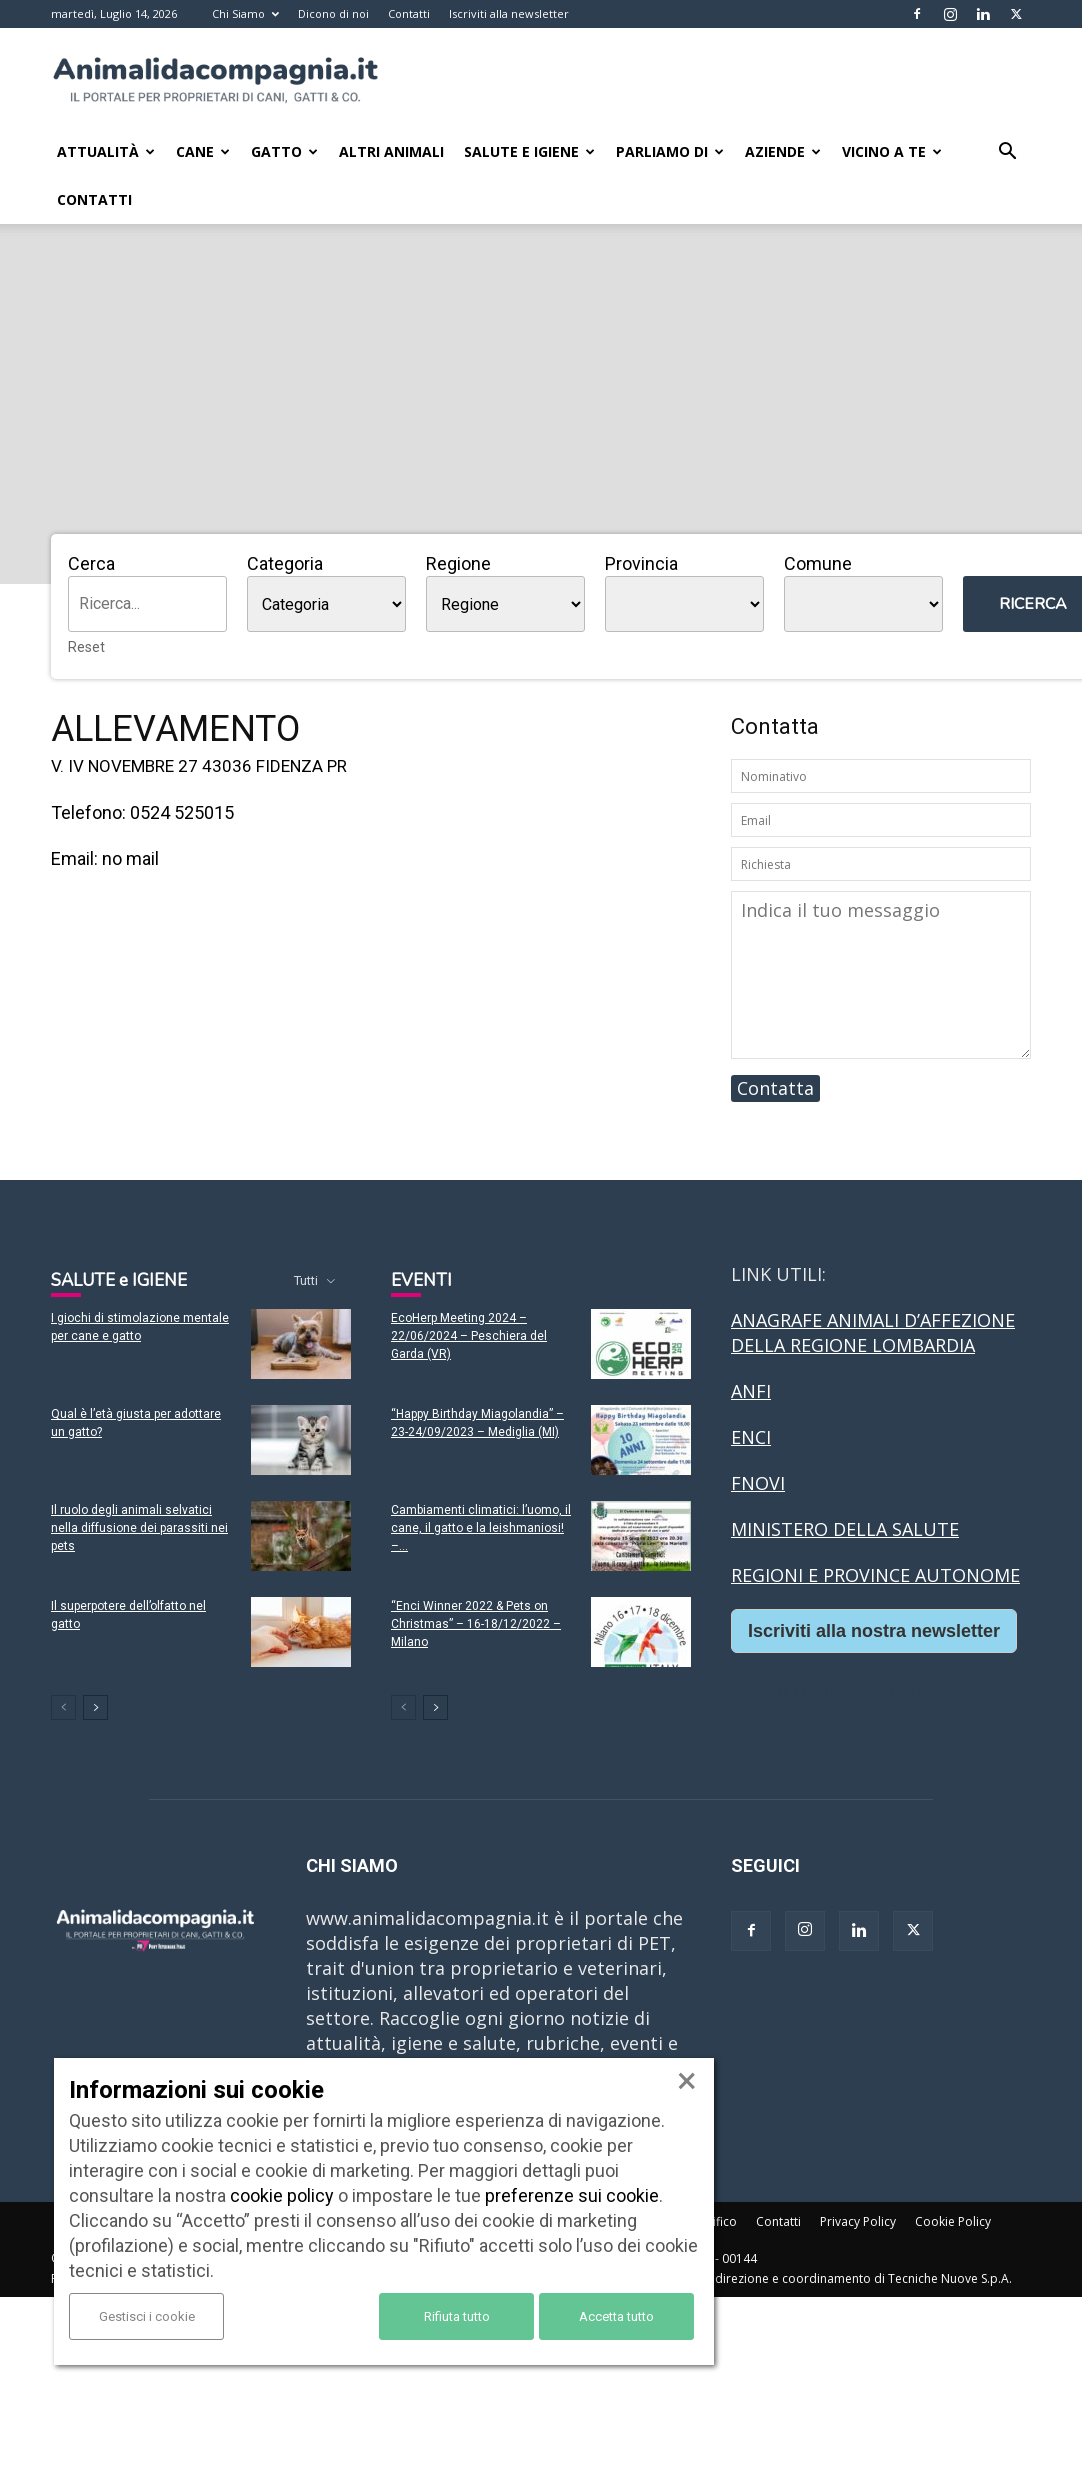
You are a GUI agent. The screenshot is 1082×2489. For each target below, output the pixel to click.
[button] (1007, 152)
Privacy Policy (858, 2221)
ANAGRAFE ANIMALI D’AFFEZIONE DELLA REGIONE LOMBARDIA (873, 1332)
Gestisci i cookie (147, 2316)
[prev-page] (63, 1707)
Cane (203, 151)
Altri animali (391, 151)
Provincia (641, 563)
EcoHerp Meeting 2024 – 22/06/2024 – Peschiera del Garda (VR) (469, 1336)
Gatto (284, 151)
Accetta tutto (616, 2316)
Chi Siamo (245, 13)
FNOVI (758, 1483)
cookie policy (282, 2195)
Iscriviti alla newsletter (509, 13)
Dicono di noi (333, 13)
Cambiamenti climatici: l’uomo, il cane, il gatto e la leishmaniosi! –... (481, 1528)
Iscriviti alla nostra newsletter (874, 1631)
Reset (86, 647)
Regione (458, 563)
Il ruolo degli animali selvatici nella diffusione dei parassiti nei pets (139, 1528)
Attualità (106, 151)
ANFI (751, 1391)
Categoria (285, 563)
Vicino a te (892, 151)
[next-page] (95, 1707)
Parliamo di (670, 151)
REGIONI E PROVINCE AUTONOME (875, 1575)
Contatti (409, 13)
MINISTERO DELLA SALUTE (845, 1529)
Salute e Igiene (529, 151)
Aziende (783, 151)
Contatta (775, 1088)
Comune (818, 563)
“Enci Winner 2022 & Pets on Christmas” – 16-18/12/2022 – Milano (476, 1624)
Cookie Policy (953, 2221)
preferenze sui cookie (572, 2195)
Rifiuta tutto (457, 2316)
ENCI (751, 1437)
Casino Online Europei (826, 1690)
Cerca (91, 563)
